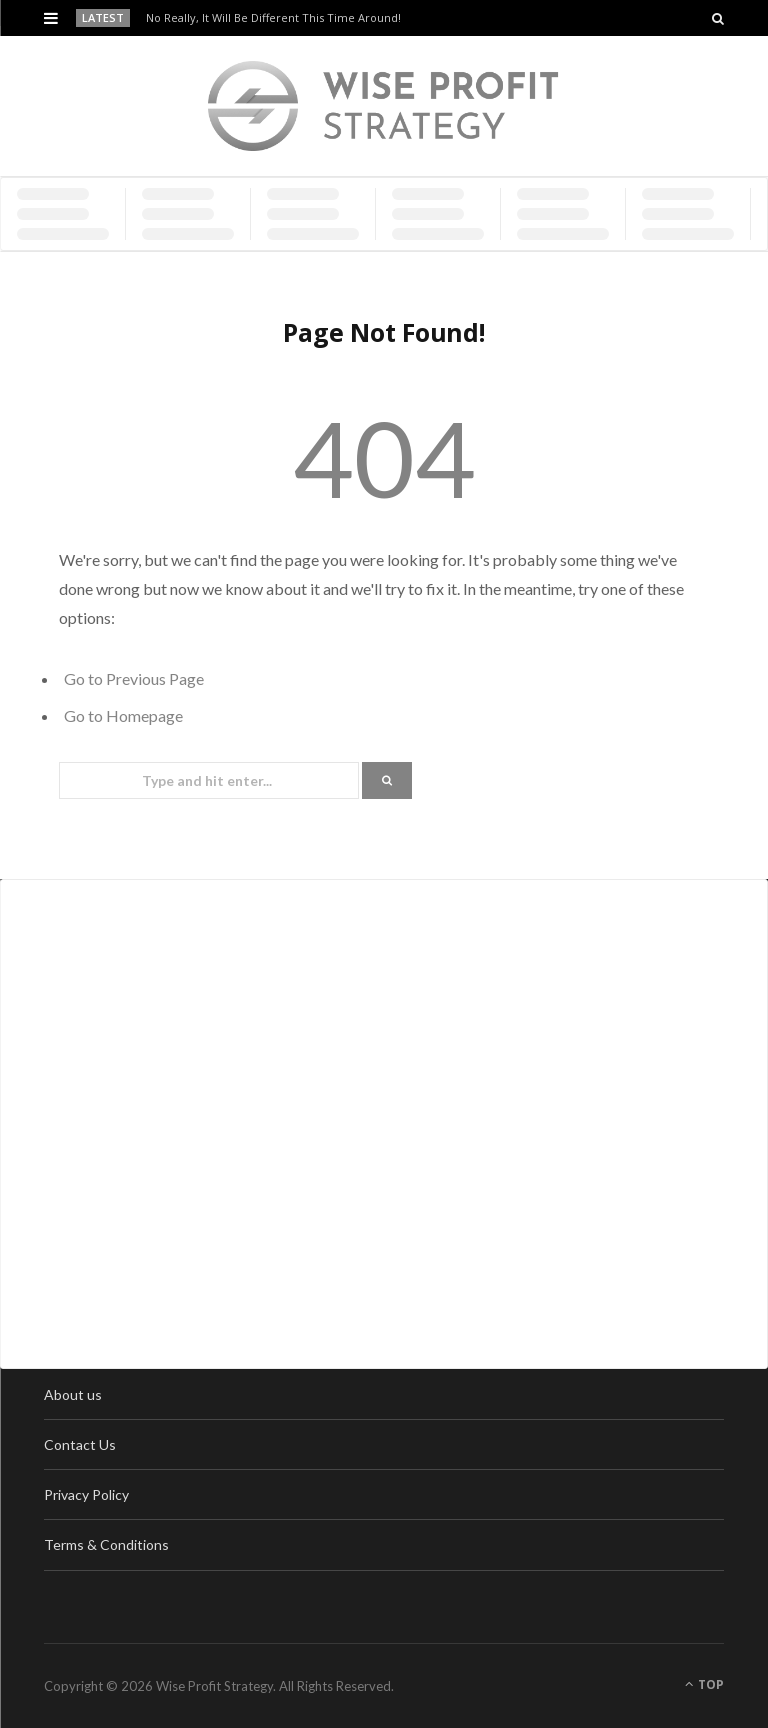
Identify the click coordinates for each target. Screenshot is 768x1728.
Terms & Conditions (106, 1544)
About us (73, 1394)
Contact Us (80, 1444)
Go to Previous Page (134, 678)
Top (704, 1684)
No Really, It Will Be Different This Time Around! (273, 18)
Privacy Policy (86, 1494)
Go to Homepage (123, 715)
